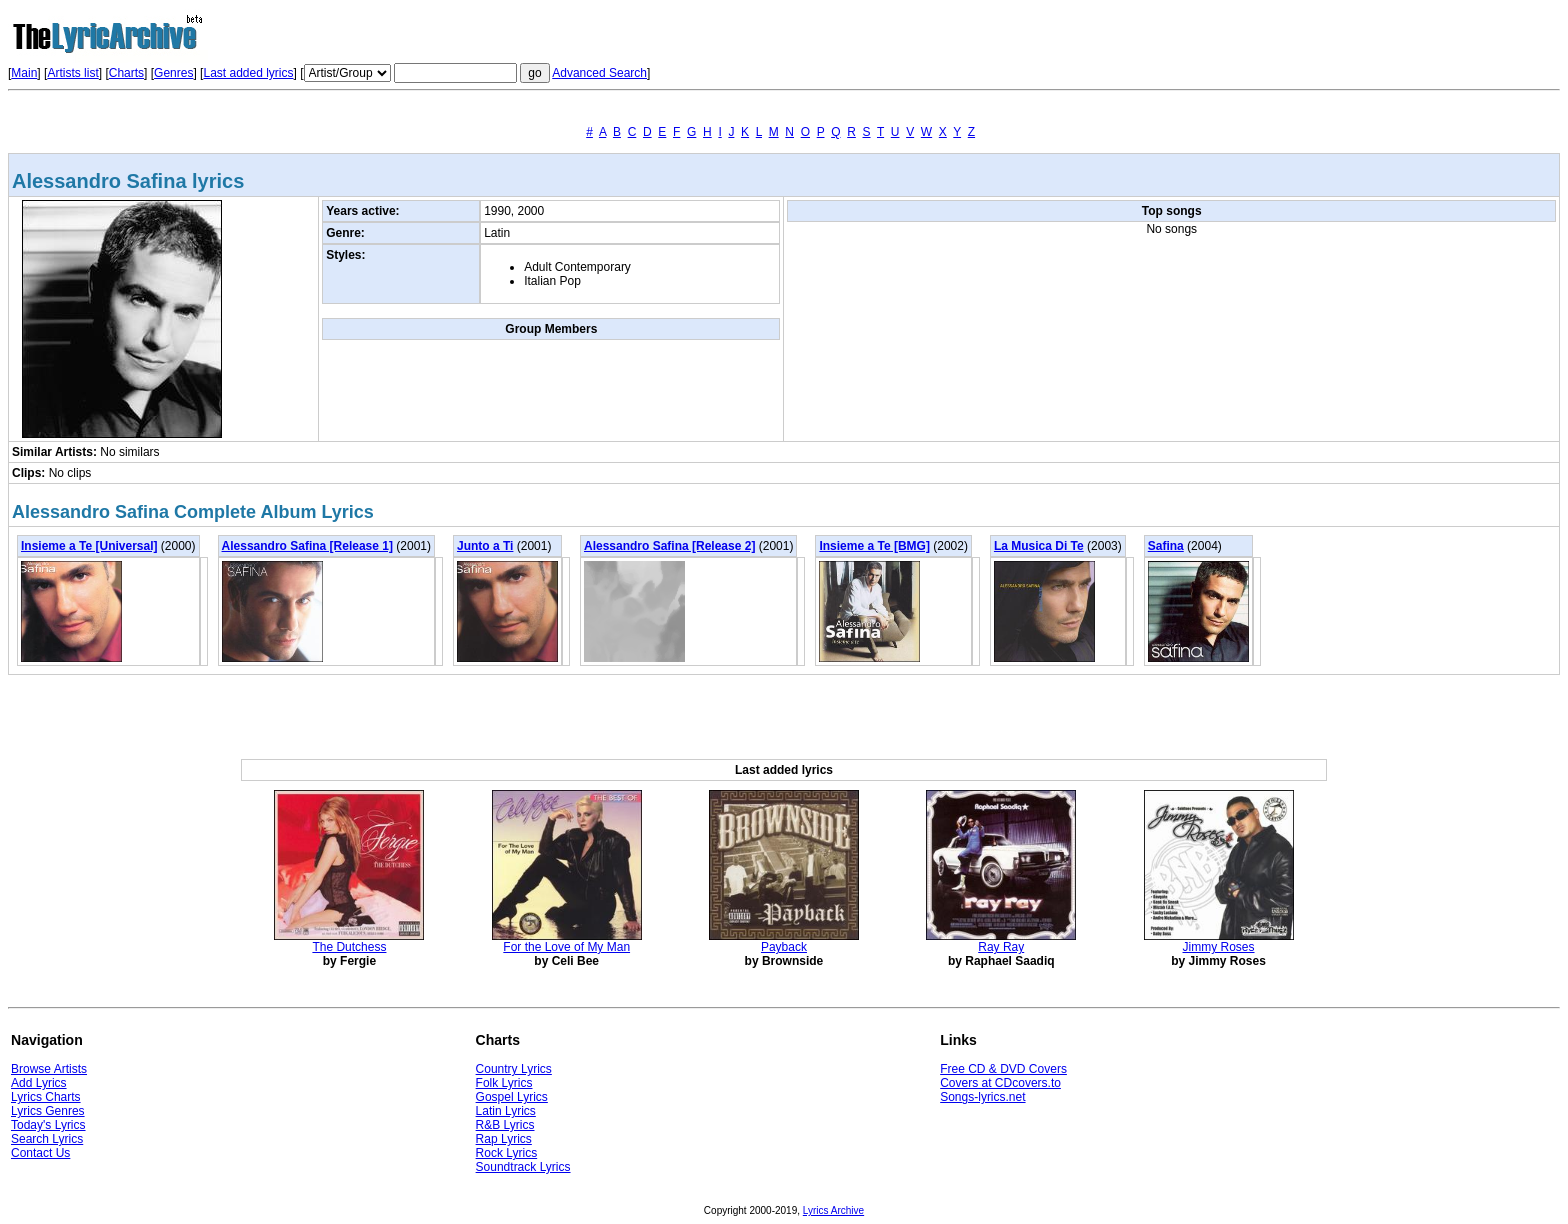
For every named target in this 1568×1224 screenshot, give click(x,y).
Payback (784, 947)
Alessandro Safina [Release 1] (307, 546)
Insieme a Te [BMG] (874, 546)
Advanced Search (599, 73)
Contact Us (40, 1153)
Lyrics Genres (48, 1111)
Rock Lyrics (507, 1153)
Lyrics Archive (833, 1210)
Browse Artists (49, 1069)
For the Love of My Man (566, 947)
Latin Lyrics (506, 1111)
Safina (1166, 546)
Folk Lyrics (504, 1083)
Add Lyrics (39, 1083)
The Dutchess (349, 947)
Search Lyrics (47, 1139)
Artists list (72, 73)
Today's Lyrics (48, 1125)
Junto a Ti (485, 546)
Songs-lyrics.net (982, 1097)
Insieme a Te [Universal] (89, 546)
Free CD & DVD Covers (1003, 1069)
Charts (126, 73)
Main (24, 73)
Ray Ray (1001, 947)
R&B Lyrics (505, 1125)
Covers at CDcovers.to (1000, 1083)
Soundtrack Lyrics (523, 1167)
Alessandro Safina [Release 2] (669, 546)
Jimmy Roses (1219, 947)
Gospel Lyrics (512, 1097)
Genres (173, 73)
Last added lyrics (248, 73)
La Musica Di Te (1039, 546)
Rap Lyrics (504, 1139)
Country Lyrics (514, 1069)
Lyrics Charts (46, 1097)
